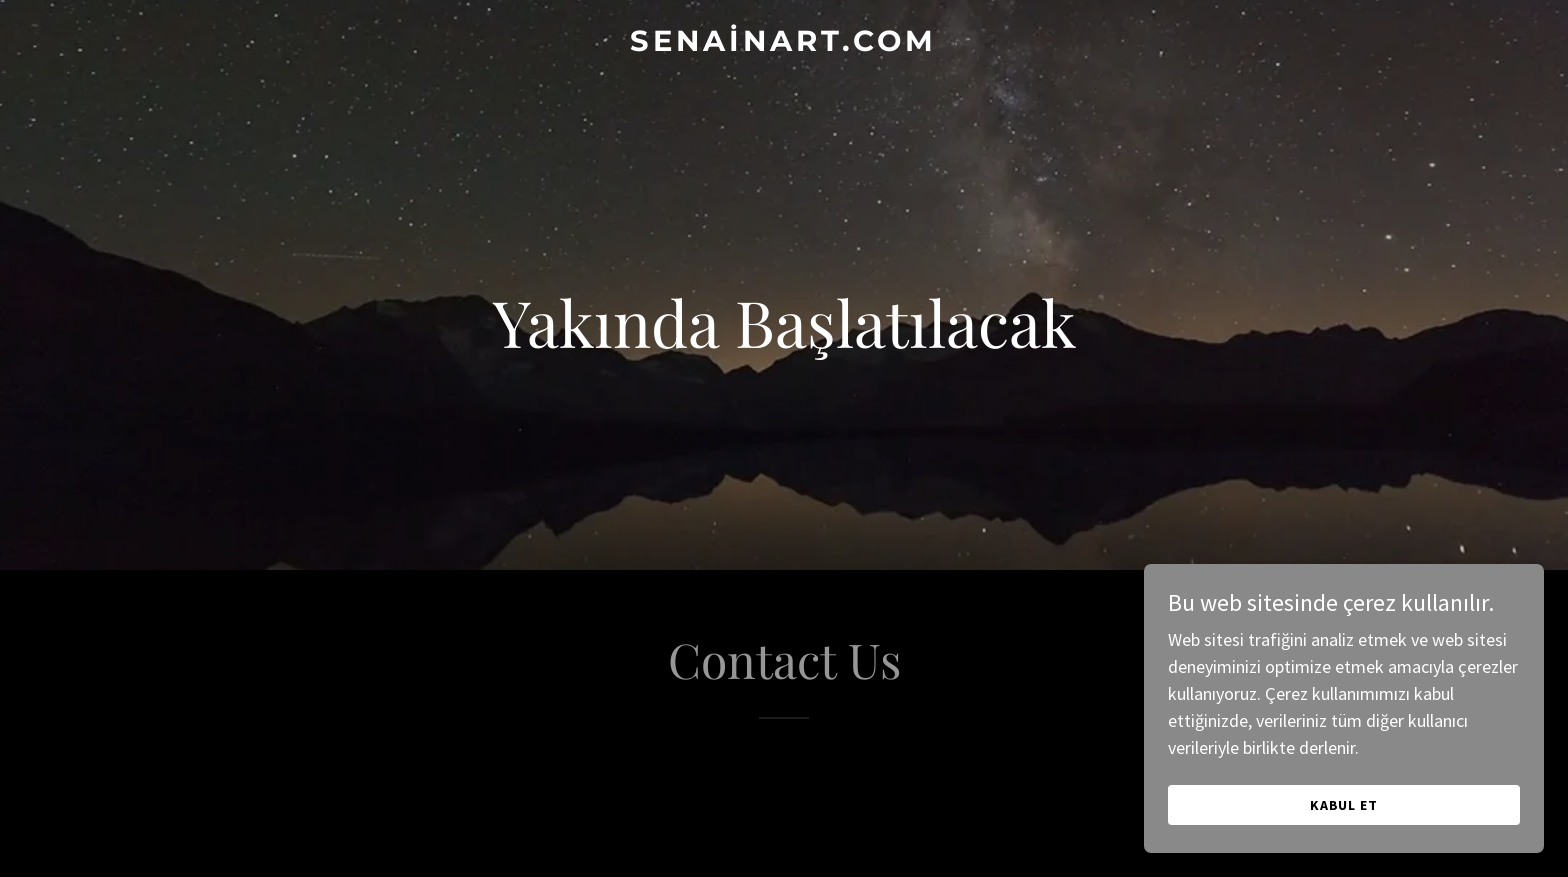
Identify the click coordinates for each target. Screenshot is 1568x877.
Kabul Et (1344, 805)
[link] (784, 44)
